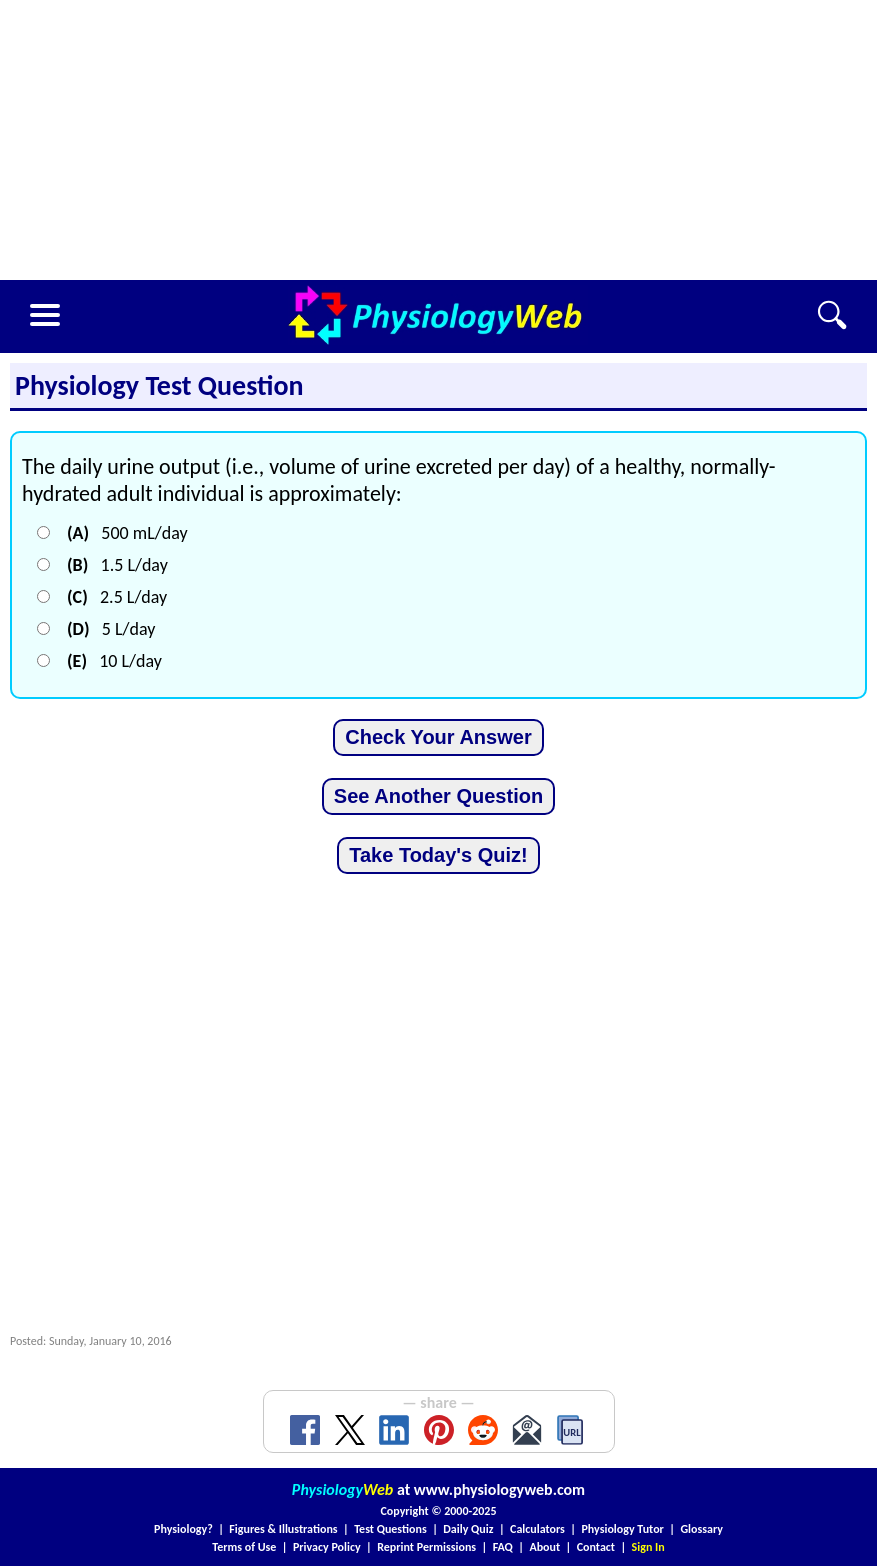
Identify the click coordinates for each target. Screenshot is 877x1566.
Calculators (537, 1529)
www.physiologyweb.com (499, 1489)
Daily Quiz (468, 1529)
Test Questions (390, 1529)
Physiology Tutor (622, 1529)
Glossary (701, 1529)
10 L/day (114, 661)
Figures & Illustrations (283, 1529)
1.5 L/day (117, 565)
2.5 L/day (117, 597)
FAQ (503, 1547)
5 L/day (111, 629)
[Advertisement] (438, 140)
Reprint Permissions (426, 1547)
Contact (596, 1547)
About (544, 1547)
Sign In (648, 1547)
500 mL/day (127, 533)
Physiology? (183, 1529)
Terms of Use (244, 1547)
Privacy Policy (327, 1547)
